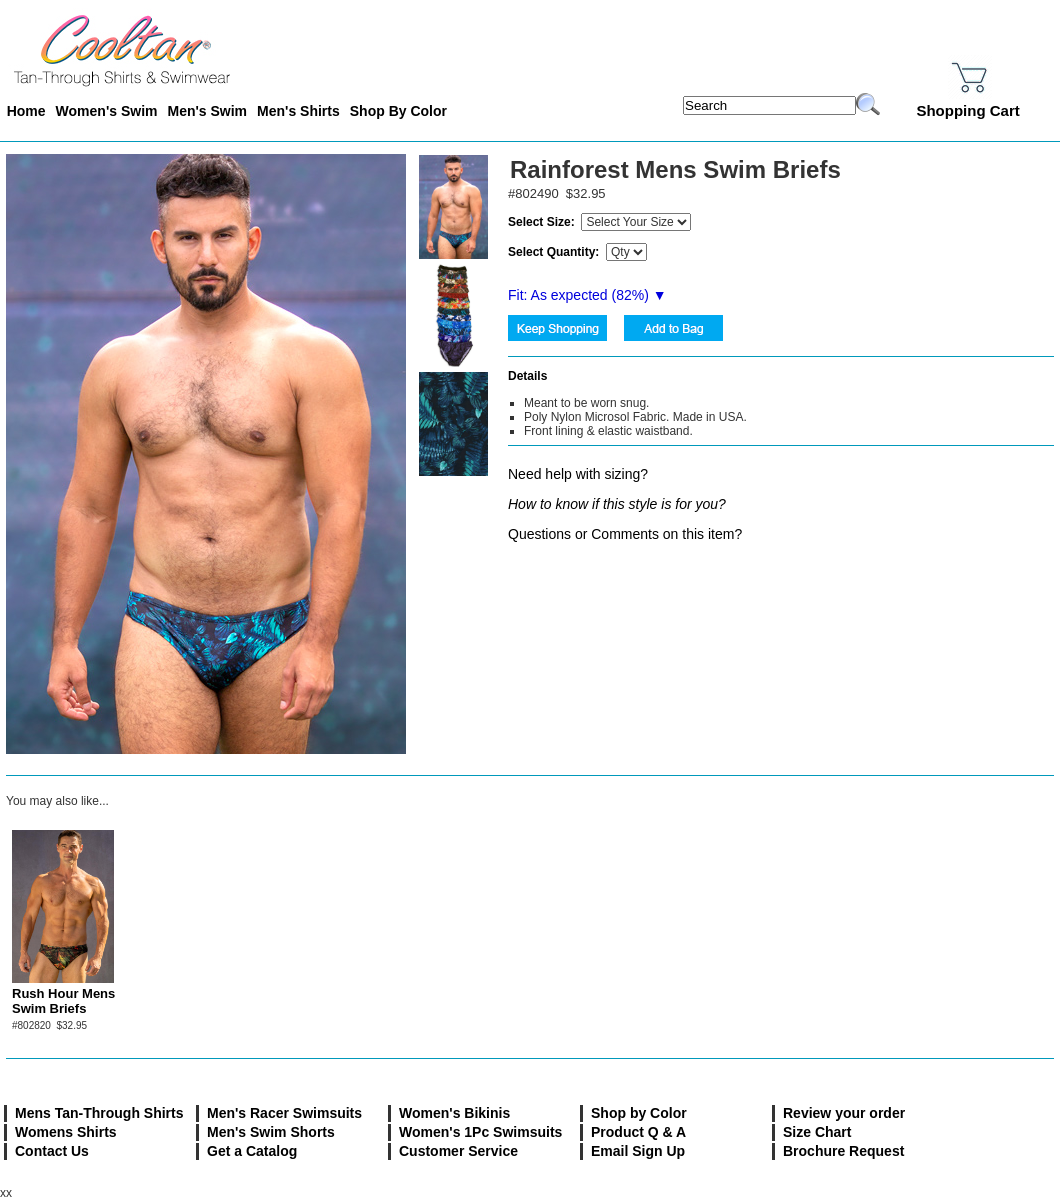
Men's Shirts (298, 111)
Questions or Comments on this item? (625, 534)
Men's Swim (207, 111)
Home (26, 111)
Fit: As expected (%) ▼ (587, 295)
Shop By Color (398, 111)
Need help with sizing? (578, 474)
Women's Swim (107, 111)
